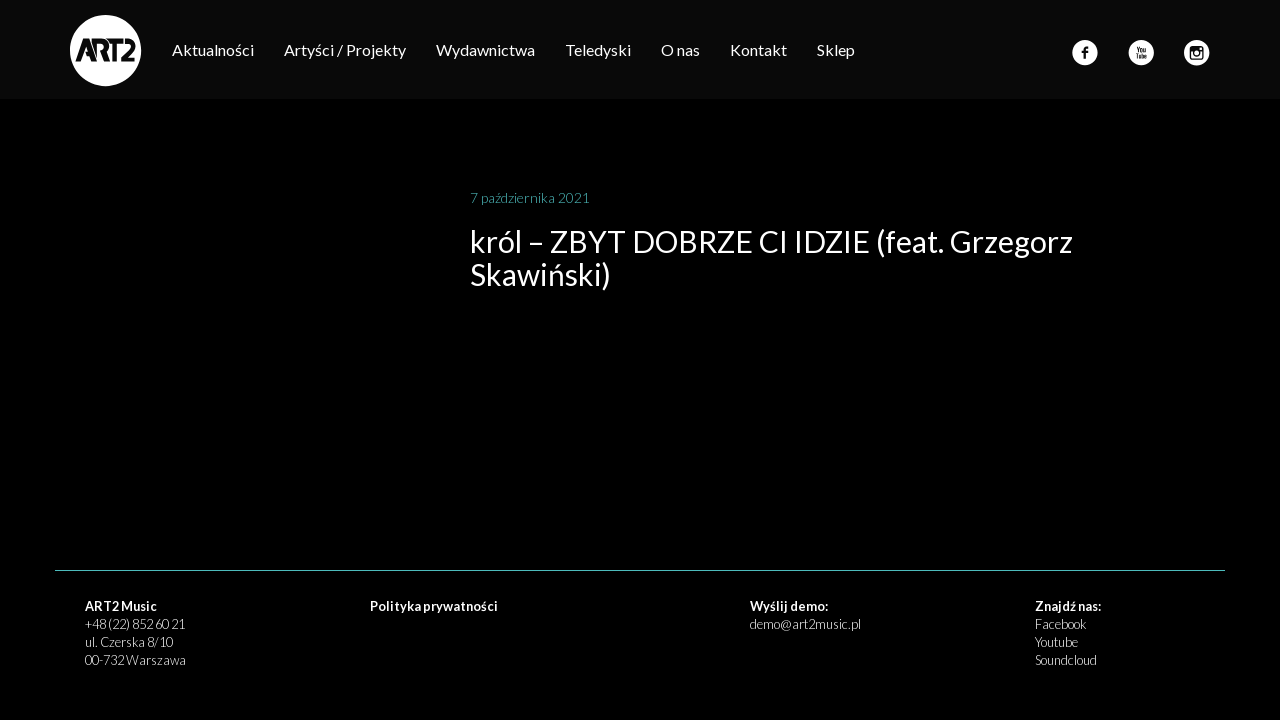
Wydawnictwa (485, 49)
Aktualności (213, 49)
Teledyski (598, 49)
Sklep (836, 49)
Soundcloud (1066, 660)
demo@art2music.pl (805, 624)
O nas (680, 49)
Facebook (1060, 624)
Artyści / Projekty (345, 49)
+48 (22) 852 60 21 (135, 624)
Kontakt (758, 49)
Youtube (1056, 642)
